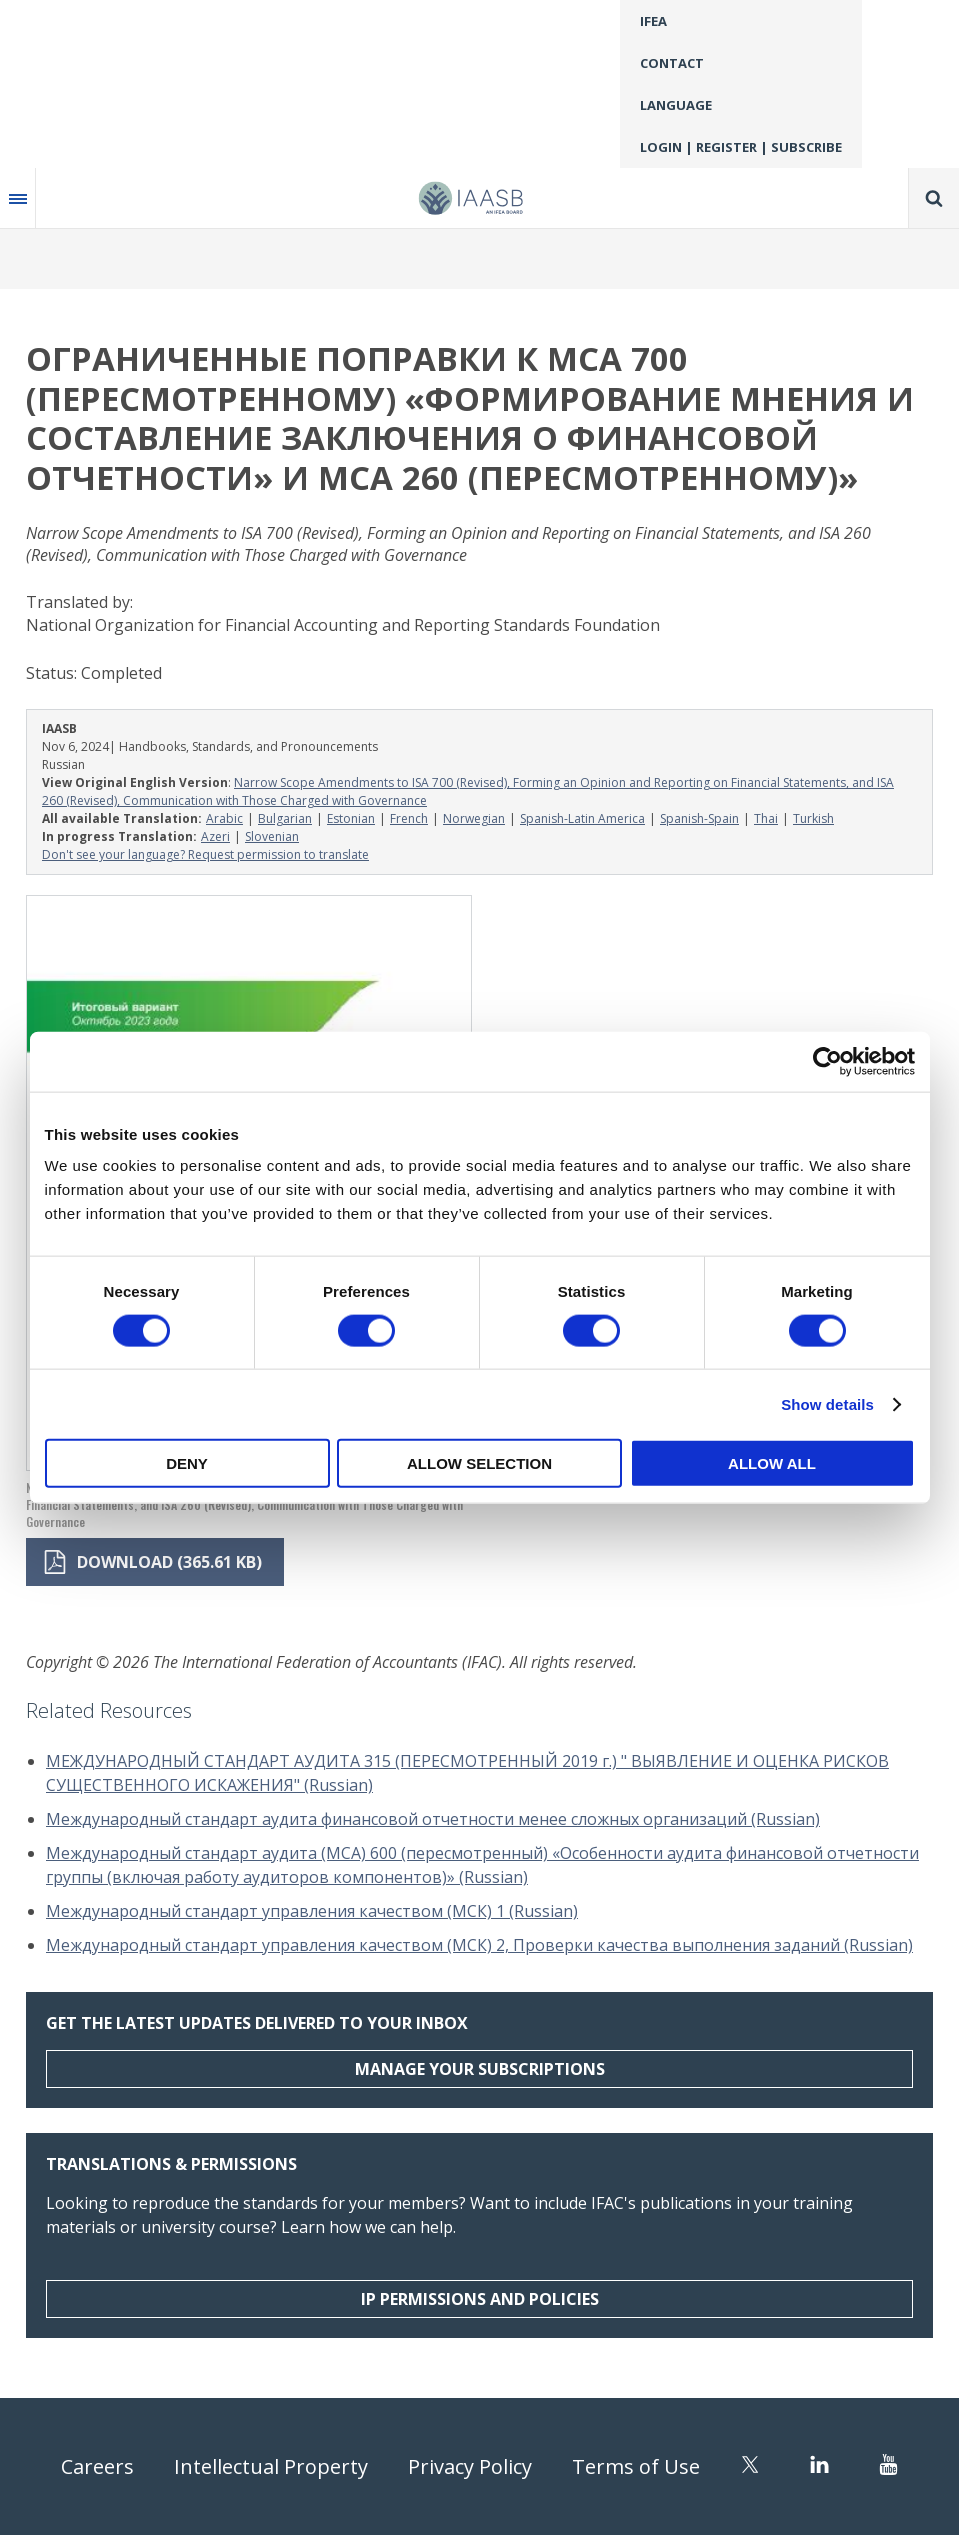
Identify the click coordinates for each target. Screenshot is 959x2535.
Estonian (351, 818)
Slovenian (272, 836)
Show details (827, 1403)
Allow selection (479, 1463)
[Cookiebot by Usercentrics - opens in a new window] (827, 1061)
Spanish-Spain (699, 818)
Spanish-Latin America (582, 818)
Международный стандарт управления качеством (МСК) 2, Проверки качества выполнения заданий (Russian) (479, 1945)
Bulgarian (285, 818)
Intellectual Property (271, 2466)
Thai (766, 818)
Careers (97, 2466)
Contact (672, 63)
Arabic (224, 818)
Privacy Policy (470, 2466)
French (409, 818)
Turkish (813, 818)
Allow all (772, 1463)
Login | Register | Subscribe (741, 147)
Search (934, 198)
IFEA (653, 21)
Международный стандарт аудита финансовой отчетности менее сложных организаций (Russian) (433, 1819)
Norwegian (474, 818)
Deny (187, 1463)
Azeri (215, 836)
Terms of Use (636, 2466)
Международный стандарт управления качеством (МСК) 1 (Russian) (312, 1911)
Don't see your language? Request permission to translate (205, 854)
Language (676, 105)
